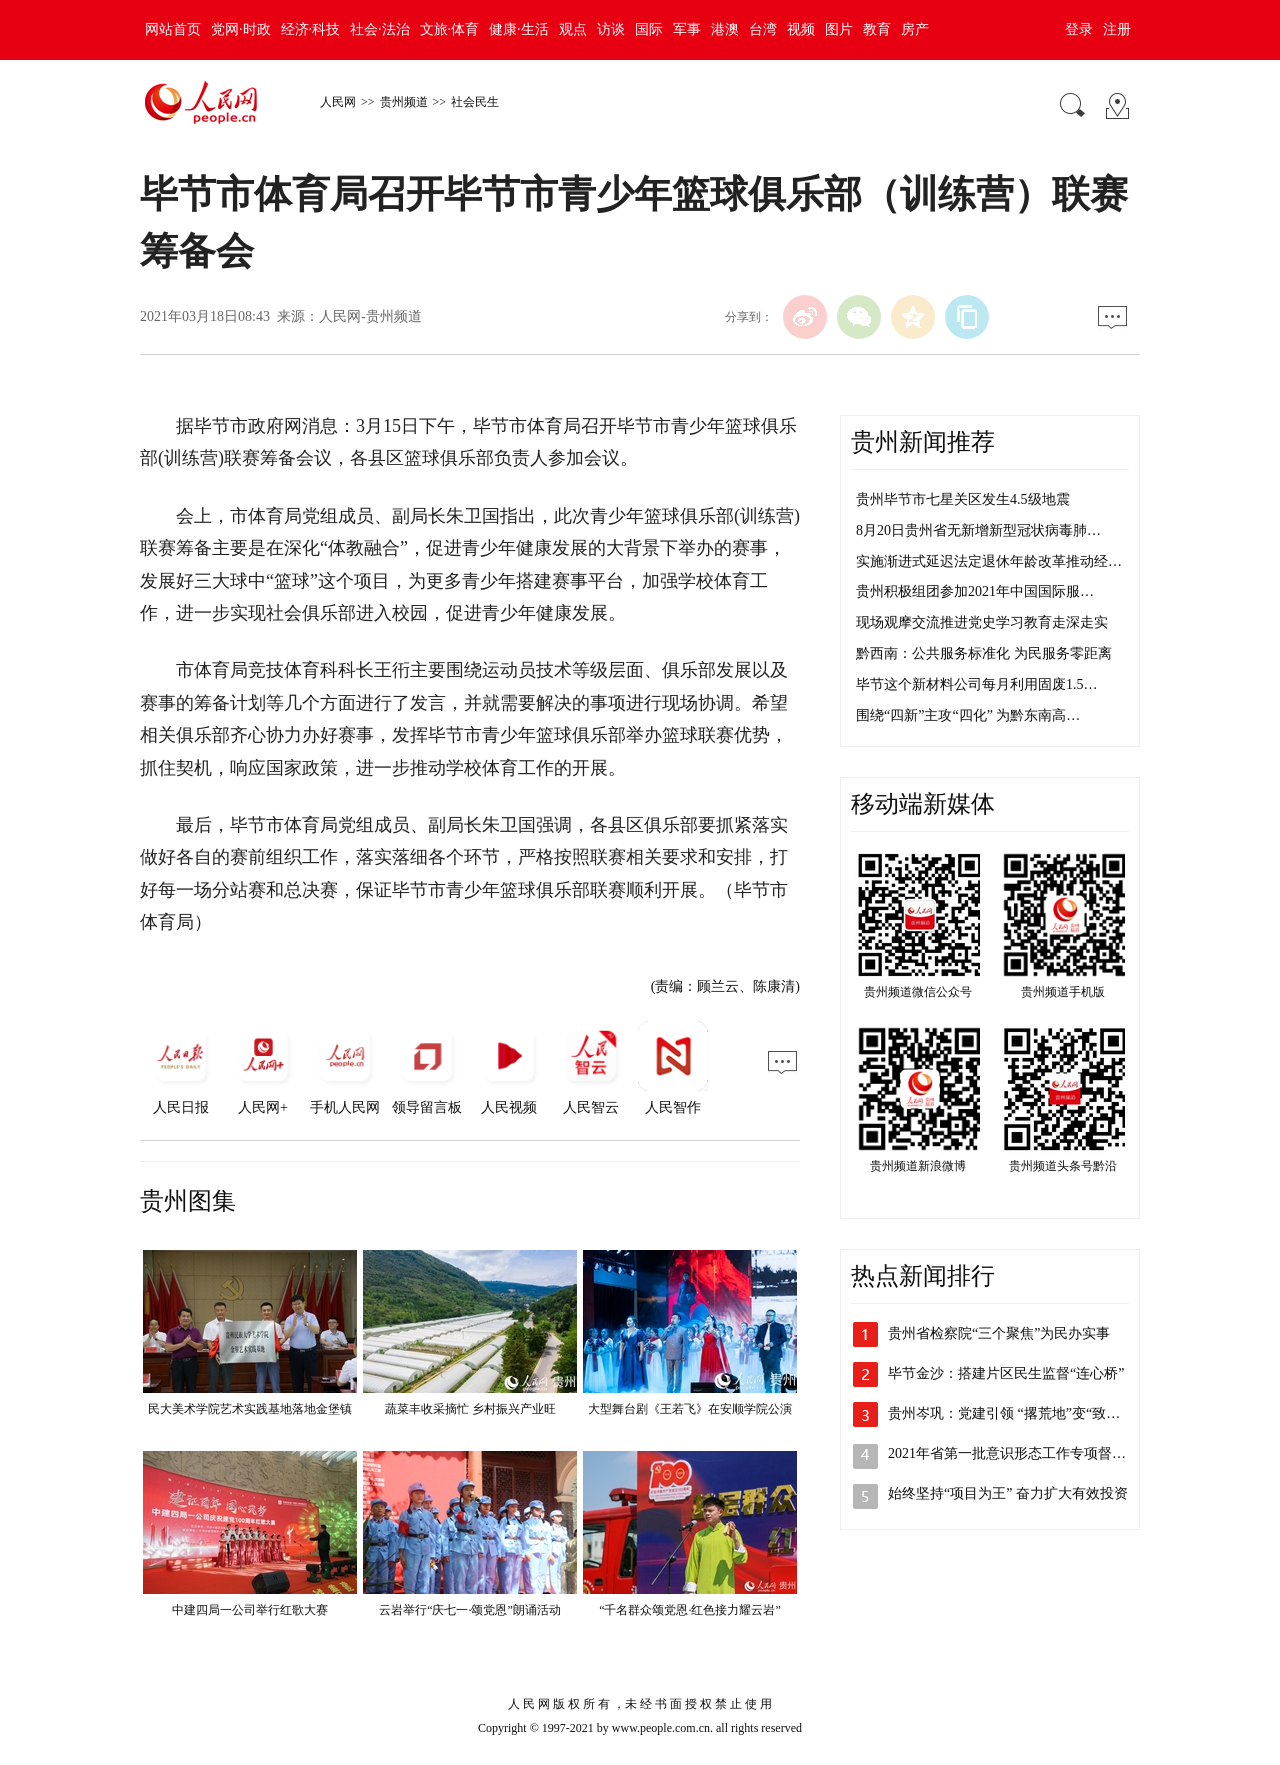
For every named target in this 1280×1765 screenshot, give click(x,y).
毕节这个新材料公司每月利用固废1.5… (977, 684)
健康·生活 (519, 29)
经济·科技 (311, 29)
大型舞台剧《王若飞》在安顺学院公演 (690, 1409)
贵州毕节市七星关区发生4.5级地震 (963, 499)
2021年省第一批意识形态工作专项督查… (1014, 1453)
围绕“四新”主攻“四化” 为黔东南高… (968, 715)
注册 (1117, 29)
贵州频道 (404, 102)
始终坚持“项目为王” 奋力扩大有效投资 (1008, 1493)
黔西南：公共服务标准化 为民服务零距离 (984, 653)
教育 (877, 29)
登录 (1079, 29)
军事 (687, 29)
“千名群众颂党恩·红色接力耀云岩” (690, 1610)
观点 (573, 29)
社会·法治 (380, 29)
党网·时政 (241, 29)
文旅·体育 (450, 29)
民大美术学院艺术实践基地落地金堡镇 (250, 1409)
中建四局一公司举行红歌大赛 (250, 1610)
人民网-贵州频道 (370, 316)
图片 (839, 29)
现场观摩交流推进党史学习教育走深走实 (982, 622)
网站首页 (173, 29)
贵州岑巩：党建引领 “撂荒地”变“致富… (1011, 1413)
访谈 (611, 29)
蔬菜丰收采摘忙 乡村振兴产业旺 (470, 1409)
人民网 (338, 102)
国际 (649, 29)
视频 (801, 29)
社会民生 (475, 102)
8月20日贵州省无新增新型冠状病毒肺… (978, 530)
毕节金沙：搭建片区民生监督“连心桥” (1006, 1373)
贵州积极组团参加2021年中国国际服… (975, 591)
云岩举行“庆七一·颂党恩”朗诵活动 (470, 1610)
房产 (915, 29)
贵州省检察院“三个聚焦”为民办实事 (999, 1333)
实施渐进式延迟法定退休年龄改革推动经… (989, 561)
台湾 (763, 29)
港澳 (725, 29)
